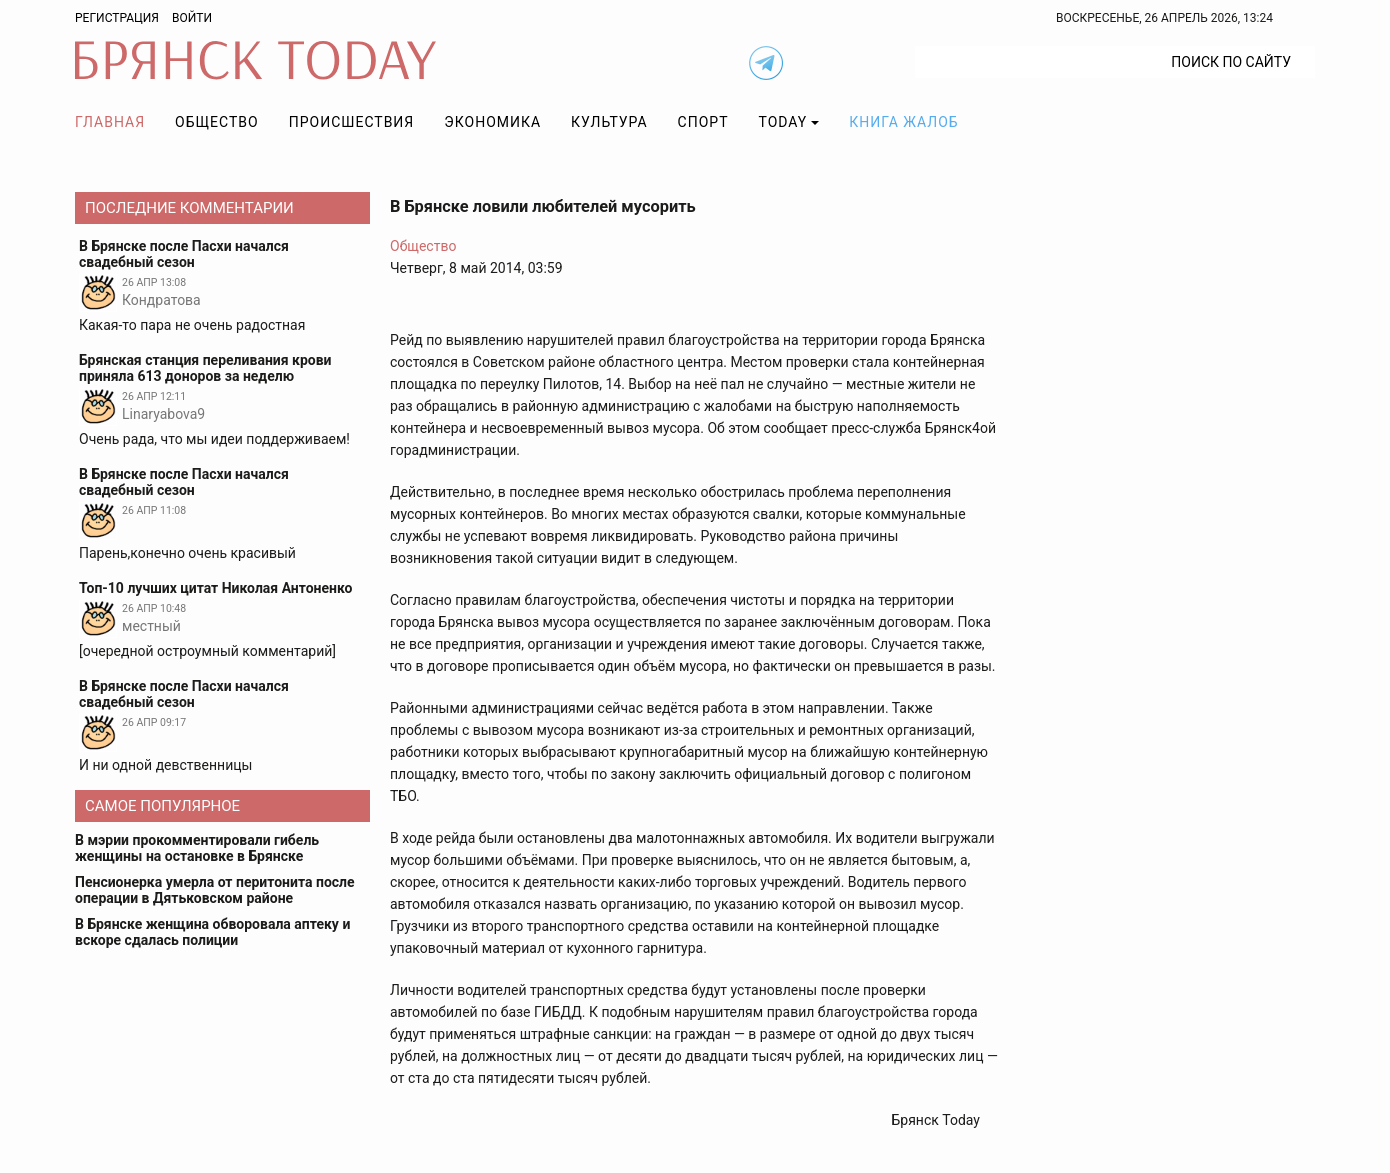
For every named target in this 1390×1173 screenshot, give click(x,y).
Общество (217, 122)
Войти (192, 18)
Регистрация (117, 18)
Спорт (703, 122)
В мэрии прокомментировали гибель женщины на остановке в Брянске (197, 848)
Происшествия (352, 122)
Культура (609, 122)
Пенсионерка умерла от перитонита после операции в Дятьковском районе (215, 890)
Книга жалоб (903, 122)
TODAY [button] (783, 122)
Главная (110, 122)
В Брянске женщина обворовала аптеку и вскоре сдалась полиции (212, 932)
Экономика (492, 122)
